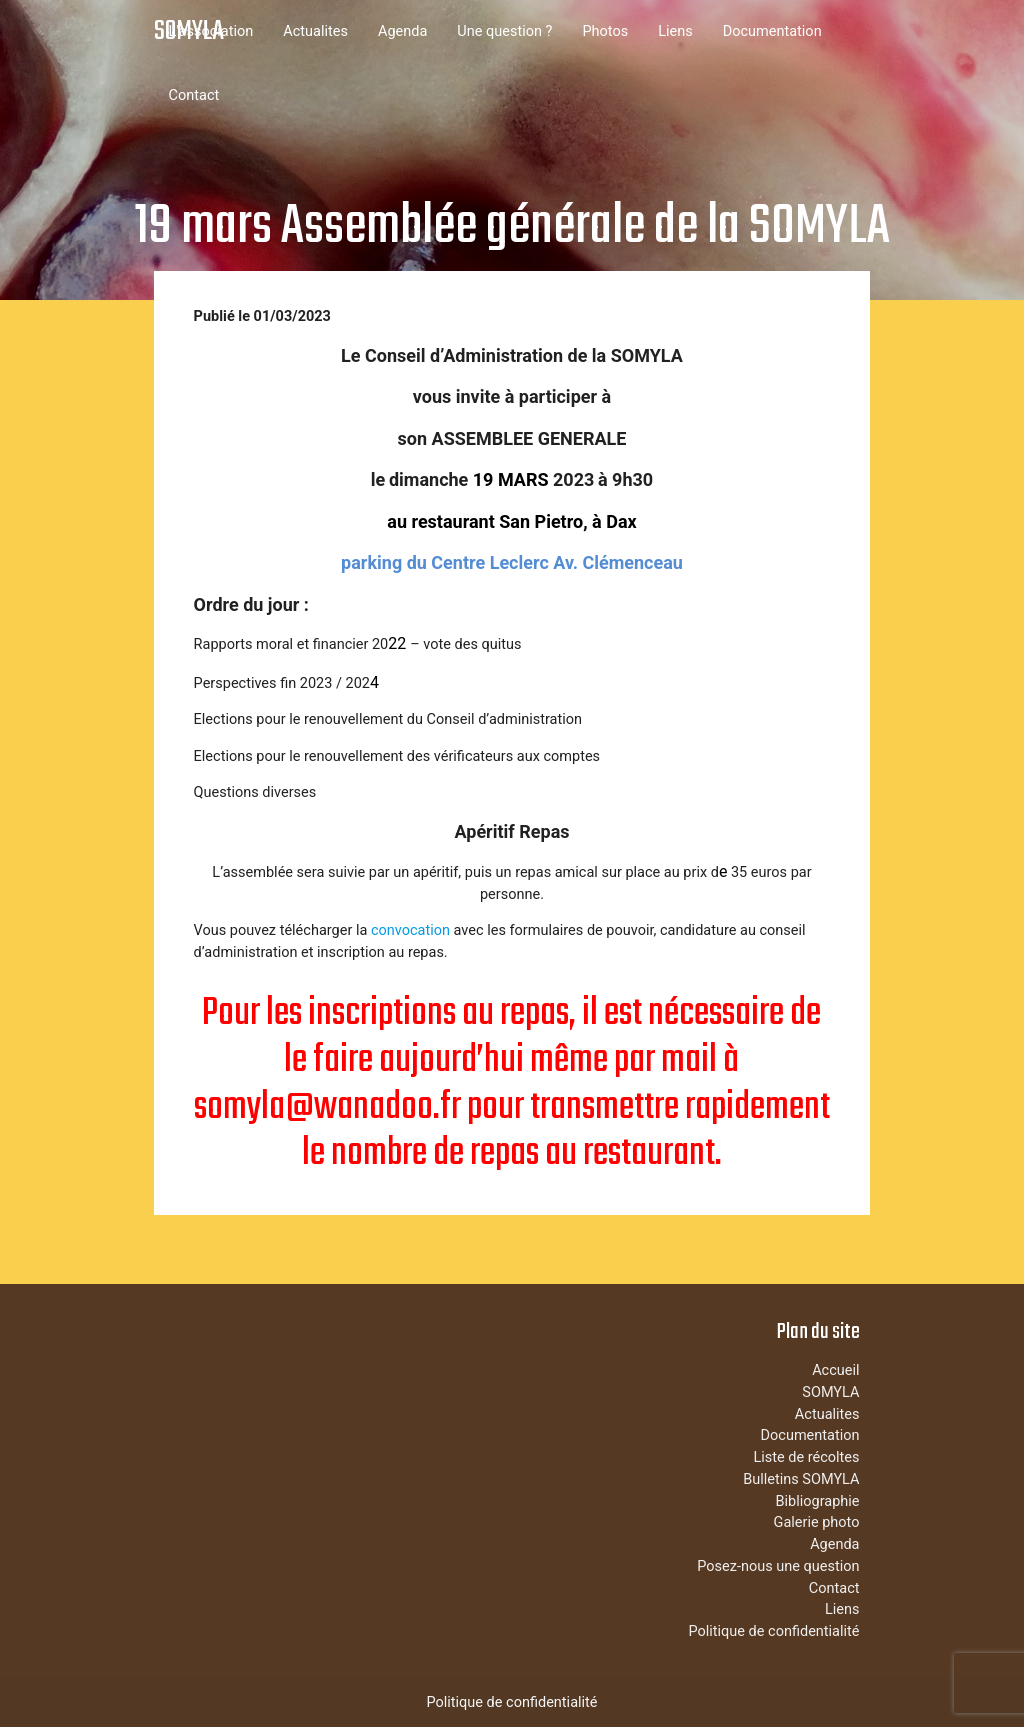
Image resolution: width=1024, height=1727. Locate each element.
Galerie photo (817, 1522)
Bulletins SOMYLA (801, 1479)
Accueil (835, 1370)
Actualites (315, 31)
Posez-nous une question (778, 1566)
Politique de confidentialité (773, 1631)
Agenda (402, 31)
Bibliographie (817, 1501)
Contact (194, 95)
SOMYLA (189, 31)
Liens (675, 31)
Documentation (772, 31)
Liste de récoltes (806, 1457)
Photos (605, 31)
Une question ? (504, 31)
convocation (410, 930)
